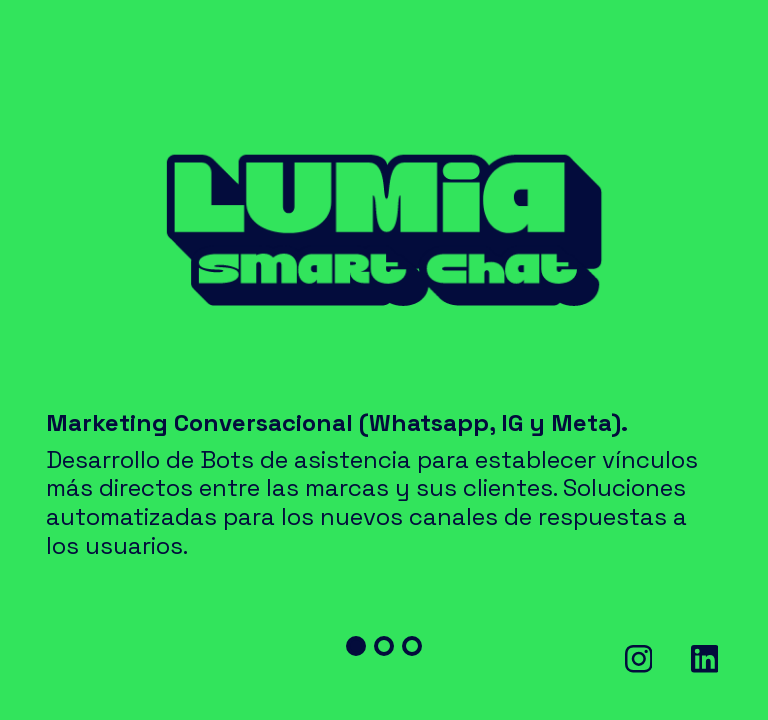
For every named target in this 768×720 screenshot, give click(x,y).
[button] (356, 646)
